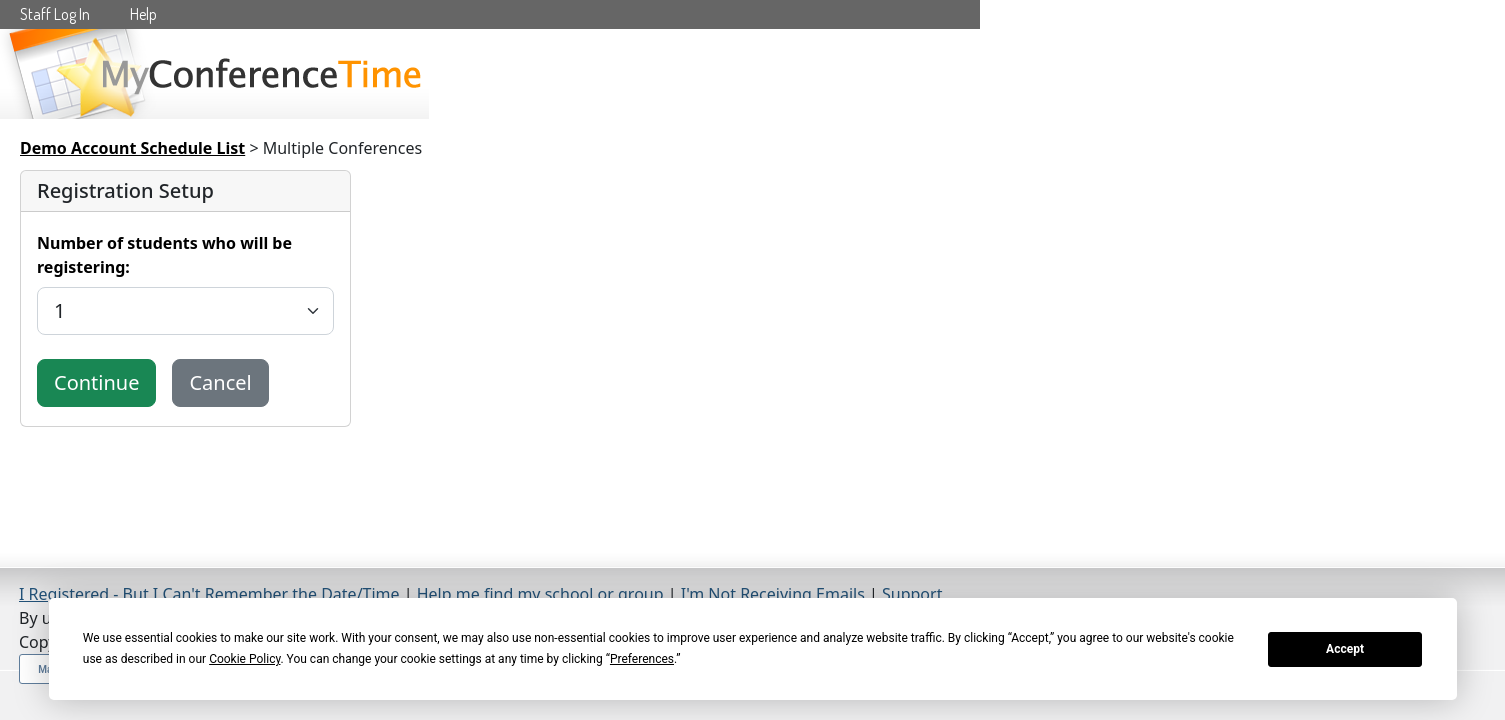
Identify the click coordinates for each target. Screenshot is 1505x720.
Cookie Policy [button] (244, 659)
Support (912, 594)
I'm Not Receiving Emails (773, 594)
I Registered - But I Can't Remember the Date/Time (209, 594)
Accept (1345, 649)
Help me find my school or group (540, 594)
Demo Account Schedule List (132, 148)
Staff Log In (55, 14)
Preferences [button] (642, 659)
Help (143, 14)
